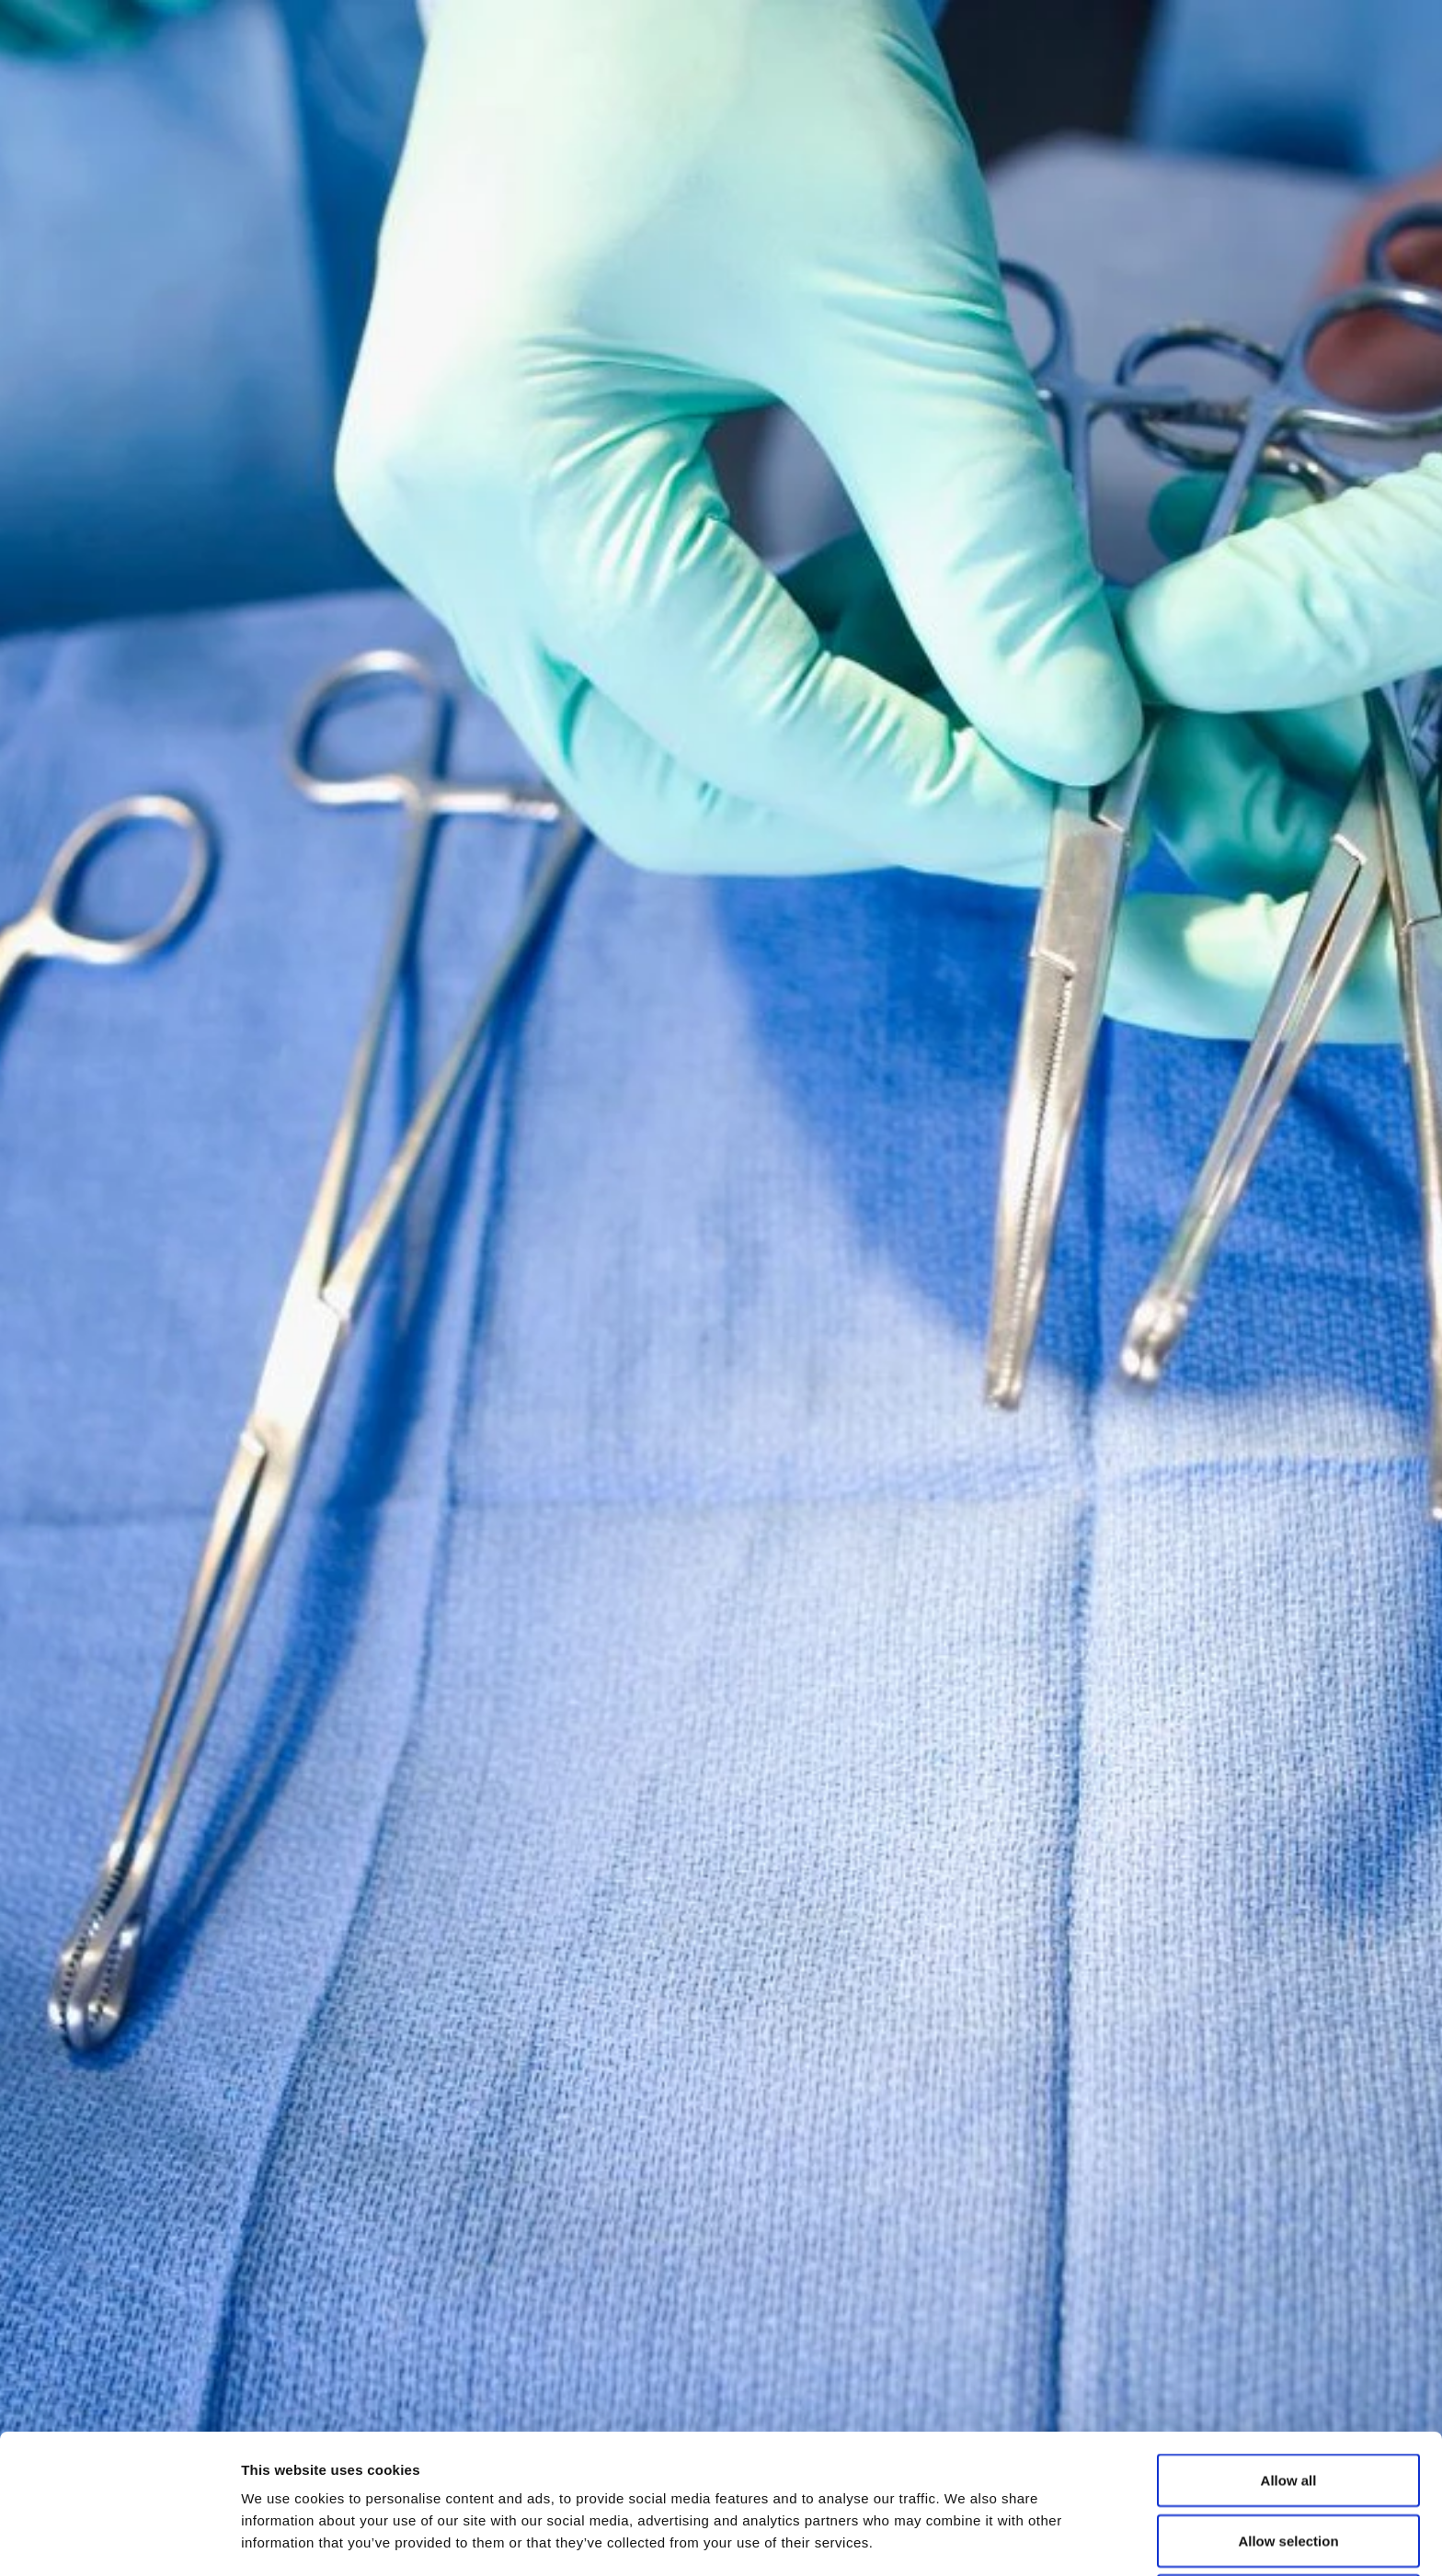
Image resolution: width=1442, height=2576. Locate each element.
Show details (965, 2540)
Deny (1289, 2470)
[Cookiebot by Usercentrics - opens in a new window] (119, 2540)
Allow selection (1288, 2410)
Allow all (1289, 2349)
